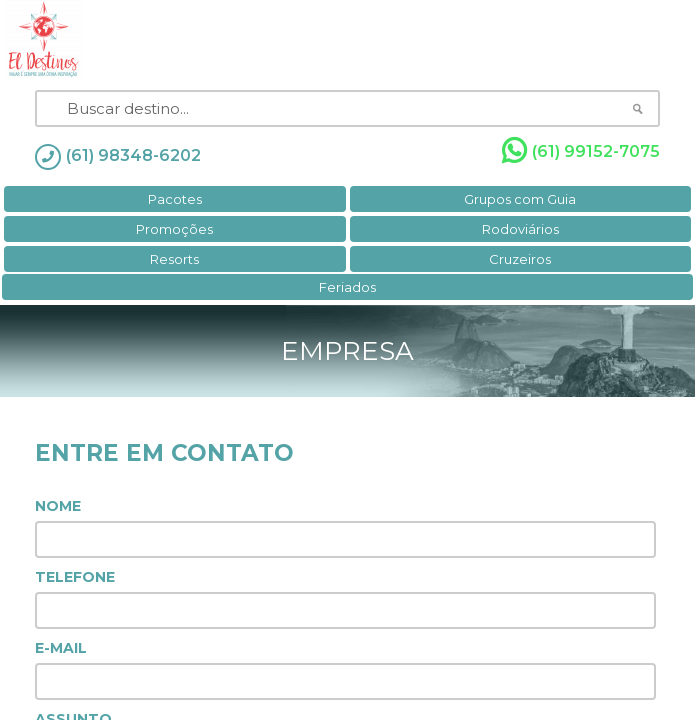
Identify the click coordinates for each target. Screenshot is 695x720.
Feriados (347, 287)
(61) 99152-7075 (581, 151)
